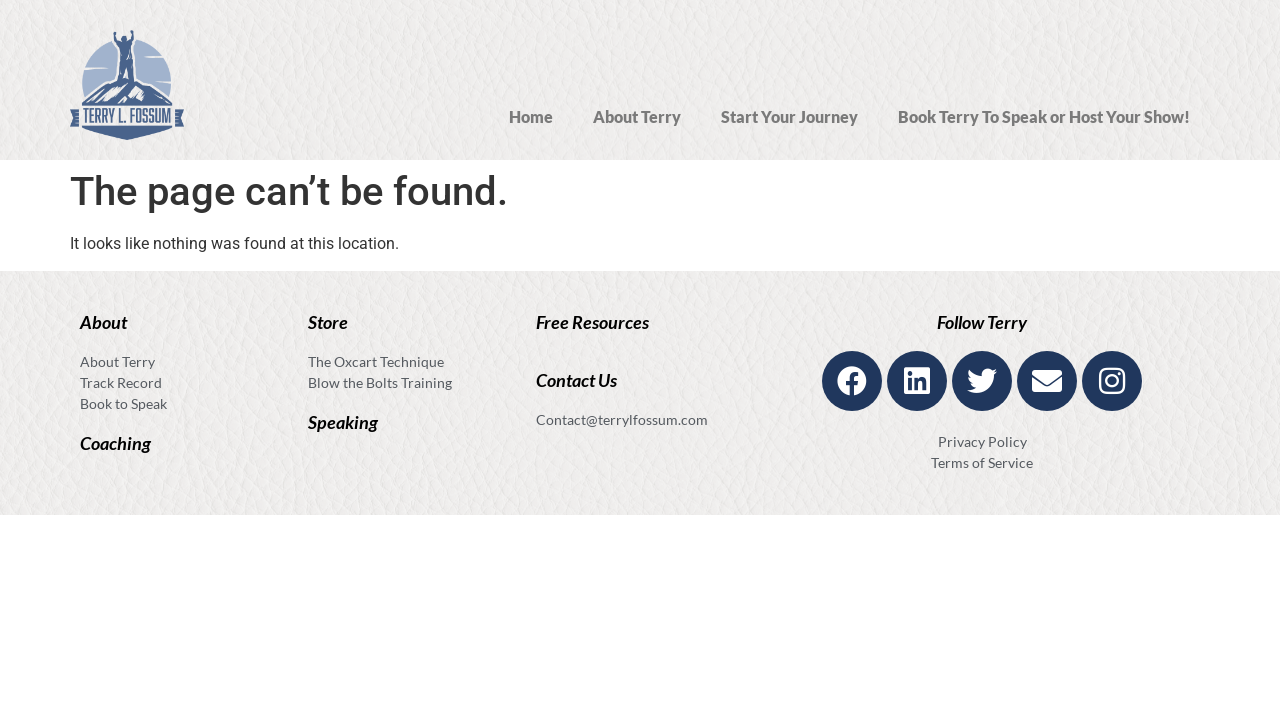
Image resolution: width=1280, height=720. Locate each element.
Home (531, 116)
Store (328, 322)
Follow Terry (982, 322)
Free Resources (592, 322)
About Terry (637, 116)
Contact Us (576, 380)
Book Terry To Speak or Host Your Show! (1044, 116)
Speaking (343, 422)
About (103, 322)
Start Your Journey (789, 116)
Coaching (115, 443)
